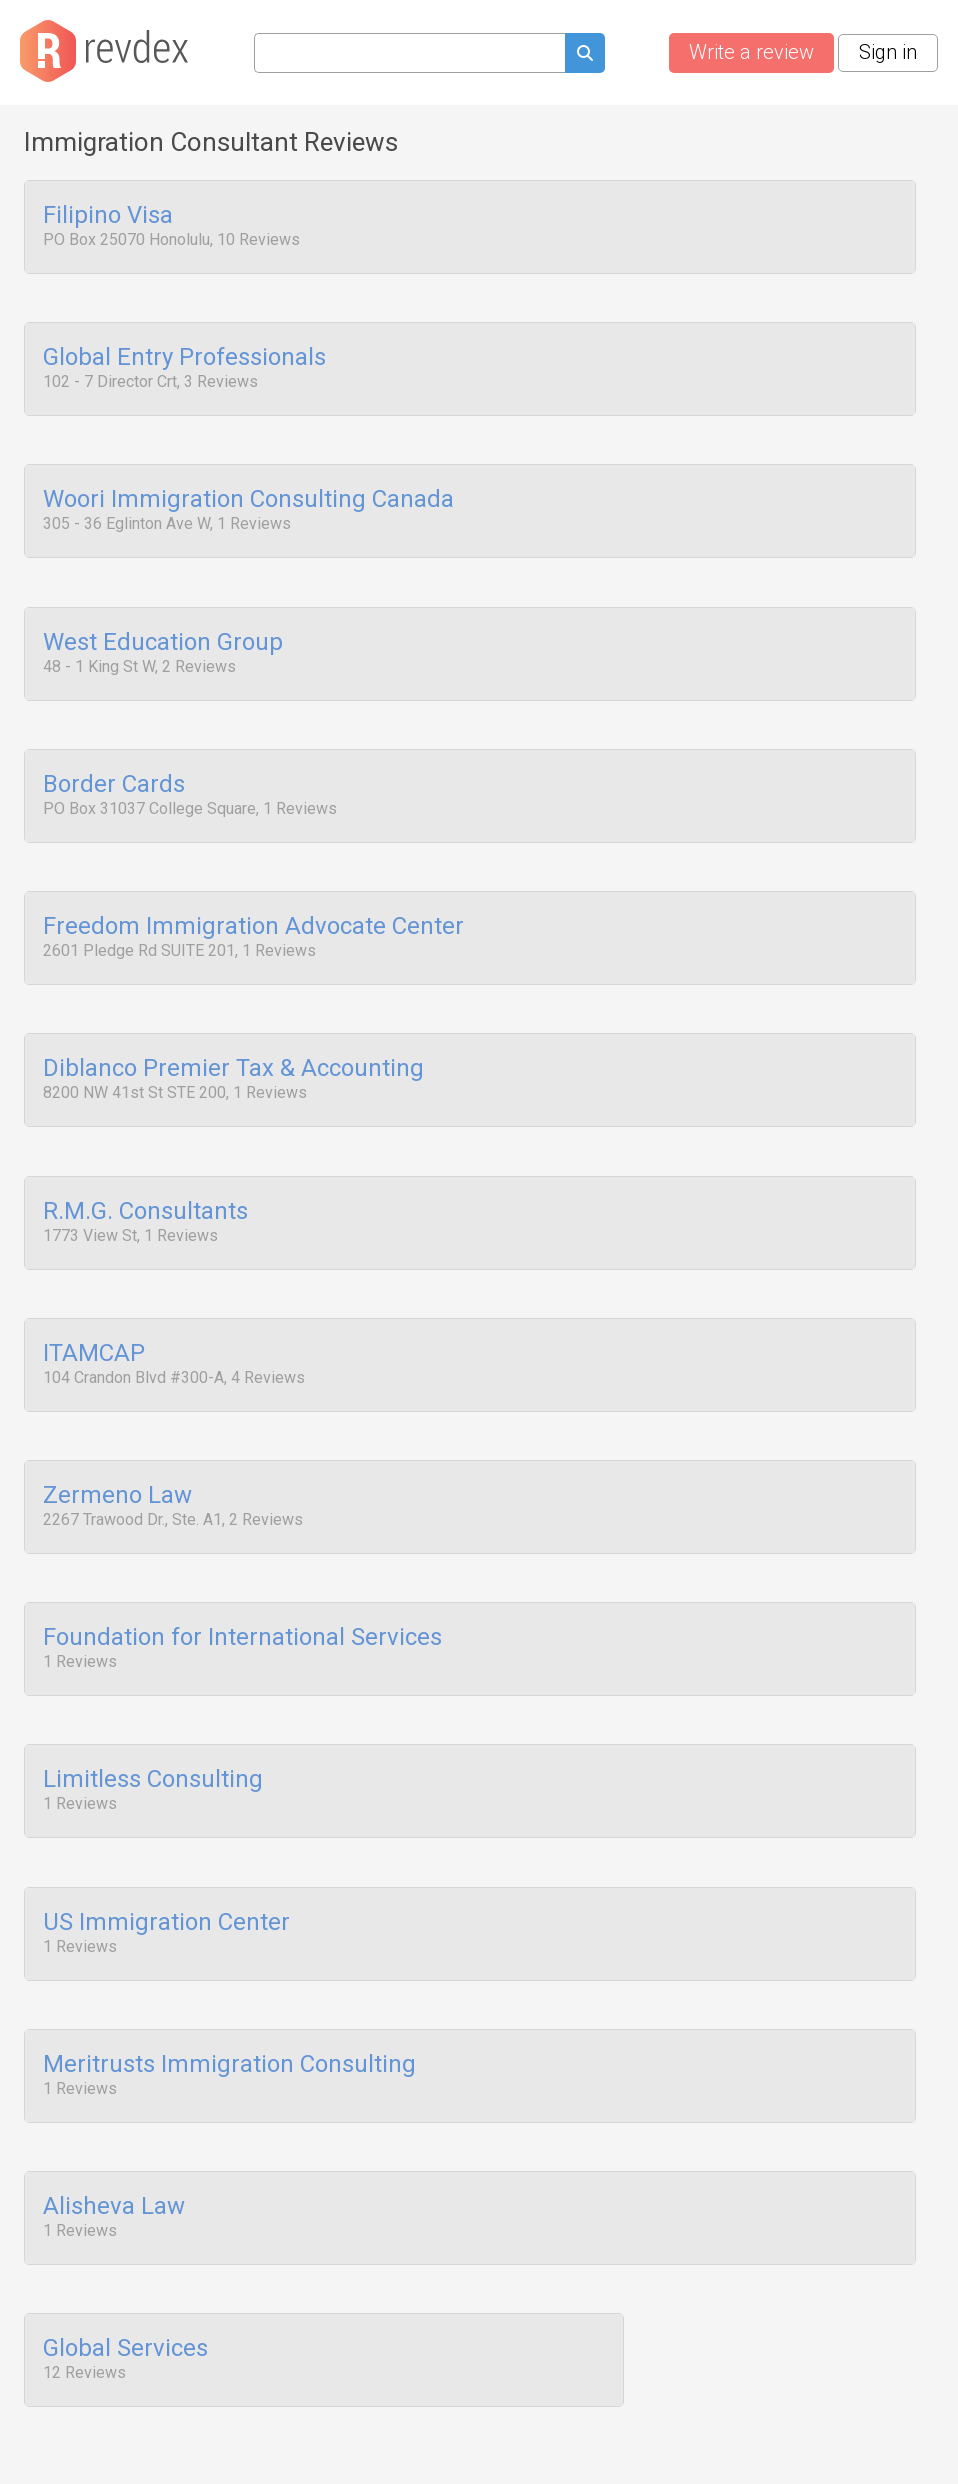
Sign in (888, 52)
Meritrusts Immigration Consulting (229, 1982)
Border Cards (114, 759)
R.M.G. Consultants (145, 1167)
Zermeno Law (117, 1438)
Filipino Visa (108, 216)
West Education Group (163, 623)
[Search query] (409, 53)
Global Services (125, 2253)
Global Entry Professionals (184, 352)
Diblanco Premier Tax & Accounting (233, 1031)
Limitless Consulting (153, 1710)
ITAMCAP (94, 1302)
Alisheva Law (114, 2117)
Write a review (751, 52)
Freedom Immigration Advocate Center (253, 895)
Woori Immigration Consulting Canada (248, 488)
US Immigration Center (166, 1846)
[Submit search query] (585, 55)
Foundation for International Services (242, 1574)
